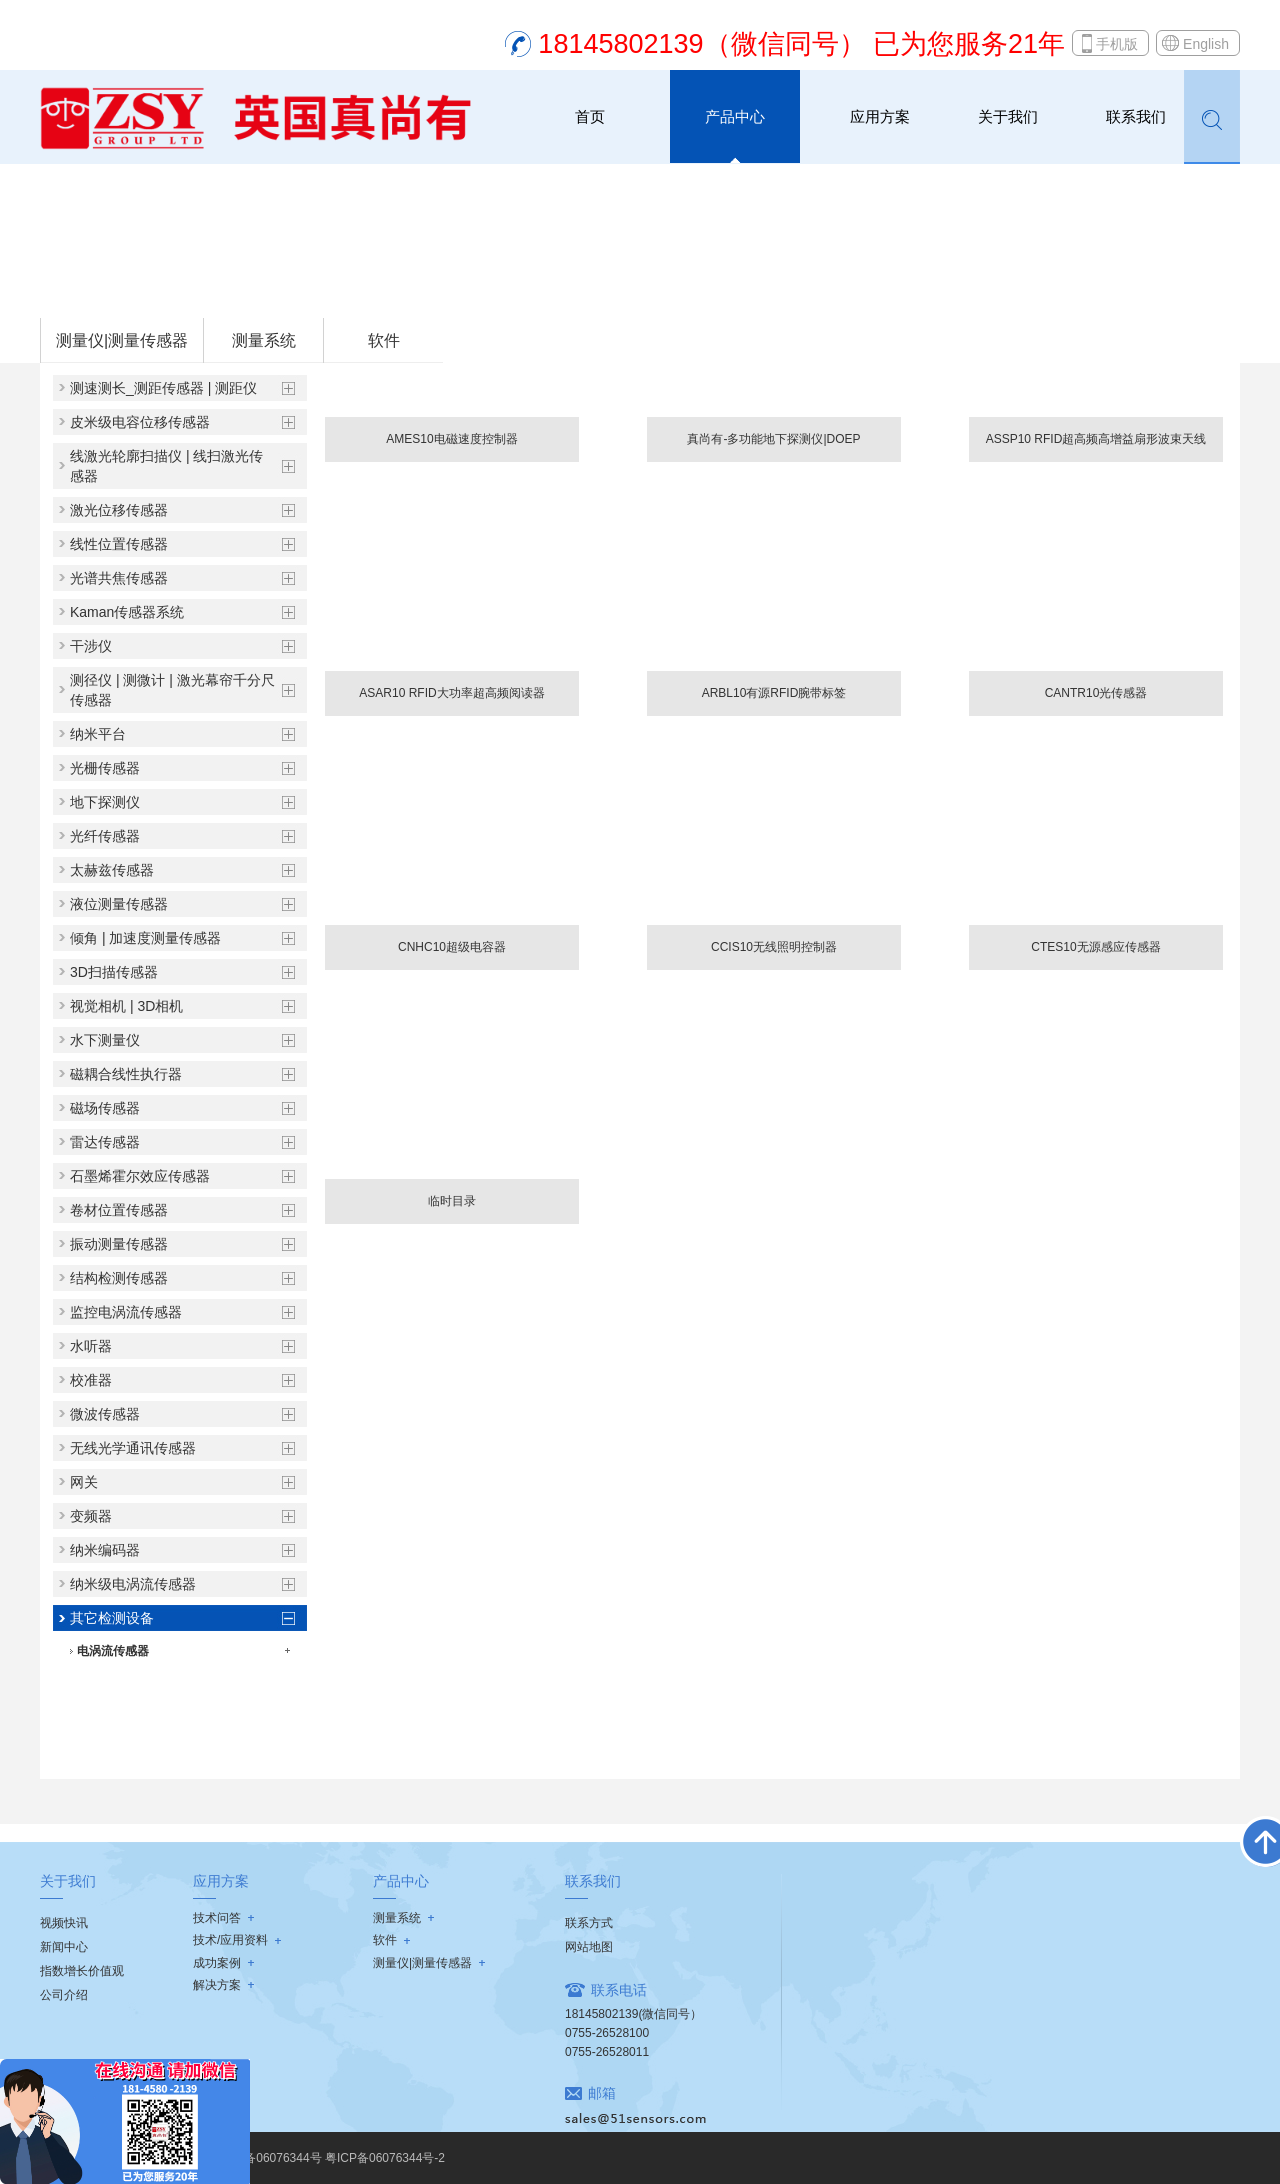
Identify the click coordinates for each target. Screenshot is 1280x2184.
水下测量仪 (105, 1040)
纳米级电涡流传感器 (133, 1584)
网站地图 (589, 1947)
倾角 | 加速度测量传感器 (145, 938)
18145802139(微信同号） (633, 2014)
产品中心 (735, 116)
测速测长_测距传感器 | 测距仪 (163, 388)
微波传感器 (105, 1414)
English (1206, 44)
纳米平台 (98, 734)
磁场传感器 (105, 1108)
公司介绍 (64, 1995)
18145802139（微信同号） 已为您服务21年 (801, 44)
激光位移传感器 (119, 510)
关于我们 (1008, 116)
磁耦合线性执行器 (126, 1074)
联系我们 (1136, 116)
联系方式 (589, 1923)
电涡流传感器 (113, 1651)
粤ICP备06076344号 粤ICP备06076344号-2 (328, 2158)
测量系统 (264, 340)
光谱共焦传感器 (119, 578)
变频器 (91, 1516)
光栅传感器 (105, 768)
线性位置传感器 (119, 544)
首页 (590, 116)
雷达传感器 (105, 1142)
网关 (84, 1482)
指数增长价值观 (82, 1971)
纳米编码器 (105, 1550)
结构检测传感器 (119, 1278)
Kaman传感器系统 (127, 612)
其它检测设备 (302, 291)
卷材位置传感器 (119, 1210)
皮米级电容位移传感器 (140, 422)
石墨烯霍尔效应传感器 (140, 1176)
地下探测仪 (105, 802)
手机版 (1117, 44)
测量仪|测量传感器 (198, 291)
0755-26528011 (607, 2052)
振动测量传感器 (119, 1244)
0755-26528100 (607, 2033)
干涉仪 (91, 646)
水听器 (91, 1346)
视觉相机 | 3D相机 (126, 1006)
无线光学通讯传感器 (133, 1448)
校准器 (91, 1380)
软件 (384, 340)
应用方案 (880, 116)
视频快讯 (64, 1923)
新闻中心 (64, 1947)
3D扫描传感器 (114, 972)
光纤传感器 (105, 836)
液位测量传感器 (119, 904)
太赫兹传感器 (112, 870)
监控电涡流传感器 (126, 1312)
